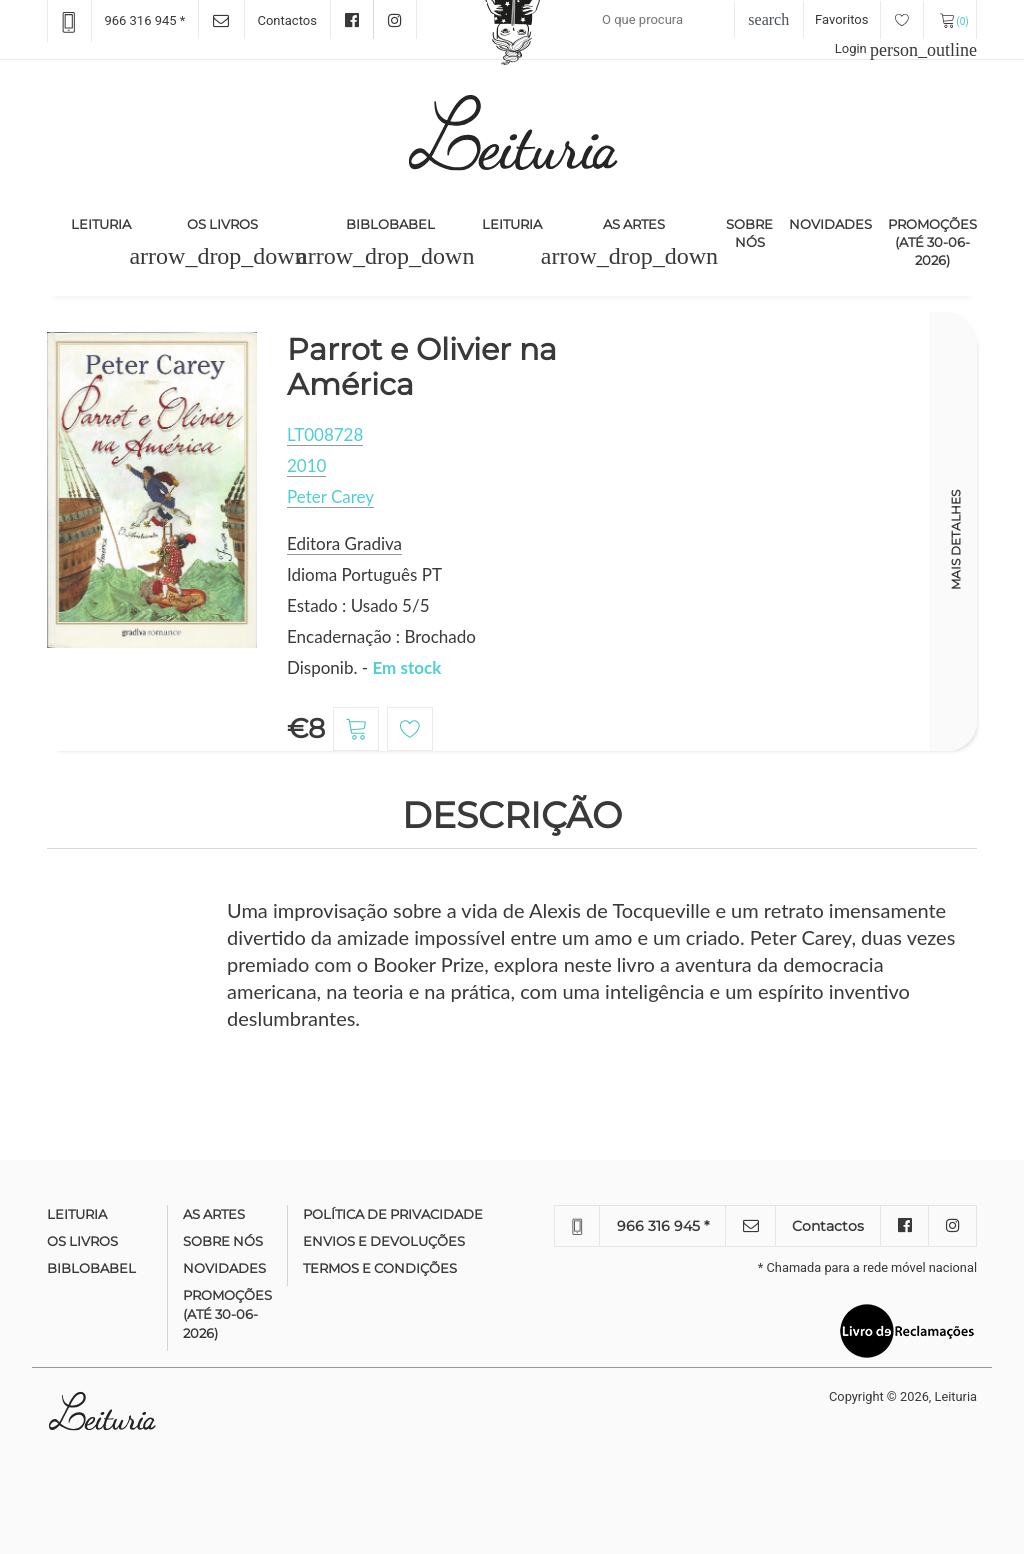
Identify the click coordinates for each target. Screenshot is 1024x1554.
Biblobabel (390, 224)
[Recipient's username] (685, 20)
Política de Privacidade (393, 1214)
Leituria (105, 223)
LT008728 (325, 434)
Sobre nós (749, 233)
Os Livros (222, 224)
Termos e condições (380, 1268)
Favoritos (869, 19)
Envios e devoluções (384, 1241)
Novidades (830, 224)
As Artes (634, 224)
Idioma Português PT (364, 574)
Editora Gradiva (344, 543)
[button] (217, 256)
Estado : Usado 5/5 (358, 605)
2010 (306, 465)
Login (906, 48)
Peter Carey (330, 496)
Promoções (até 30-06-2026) (932, 242)
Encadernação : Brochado (381, 636)
